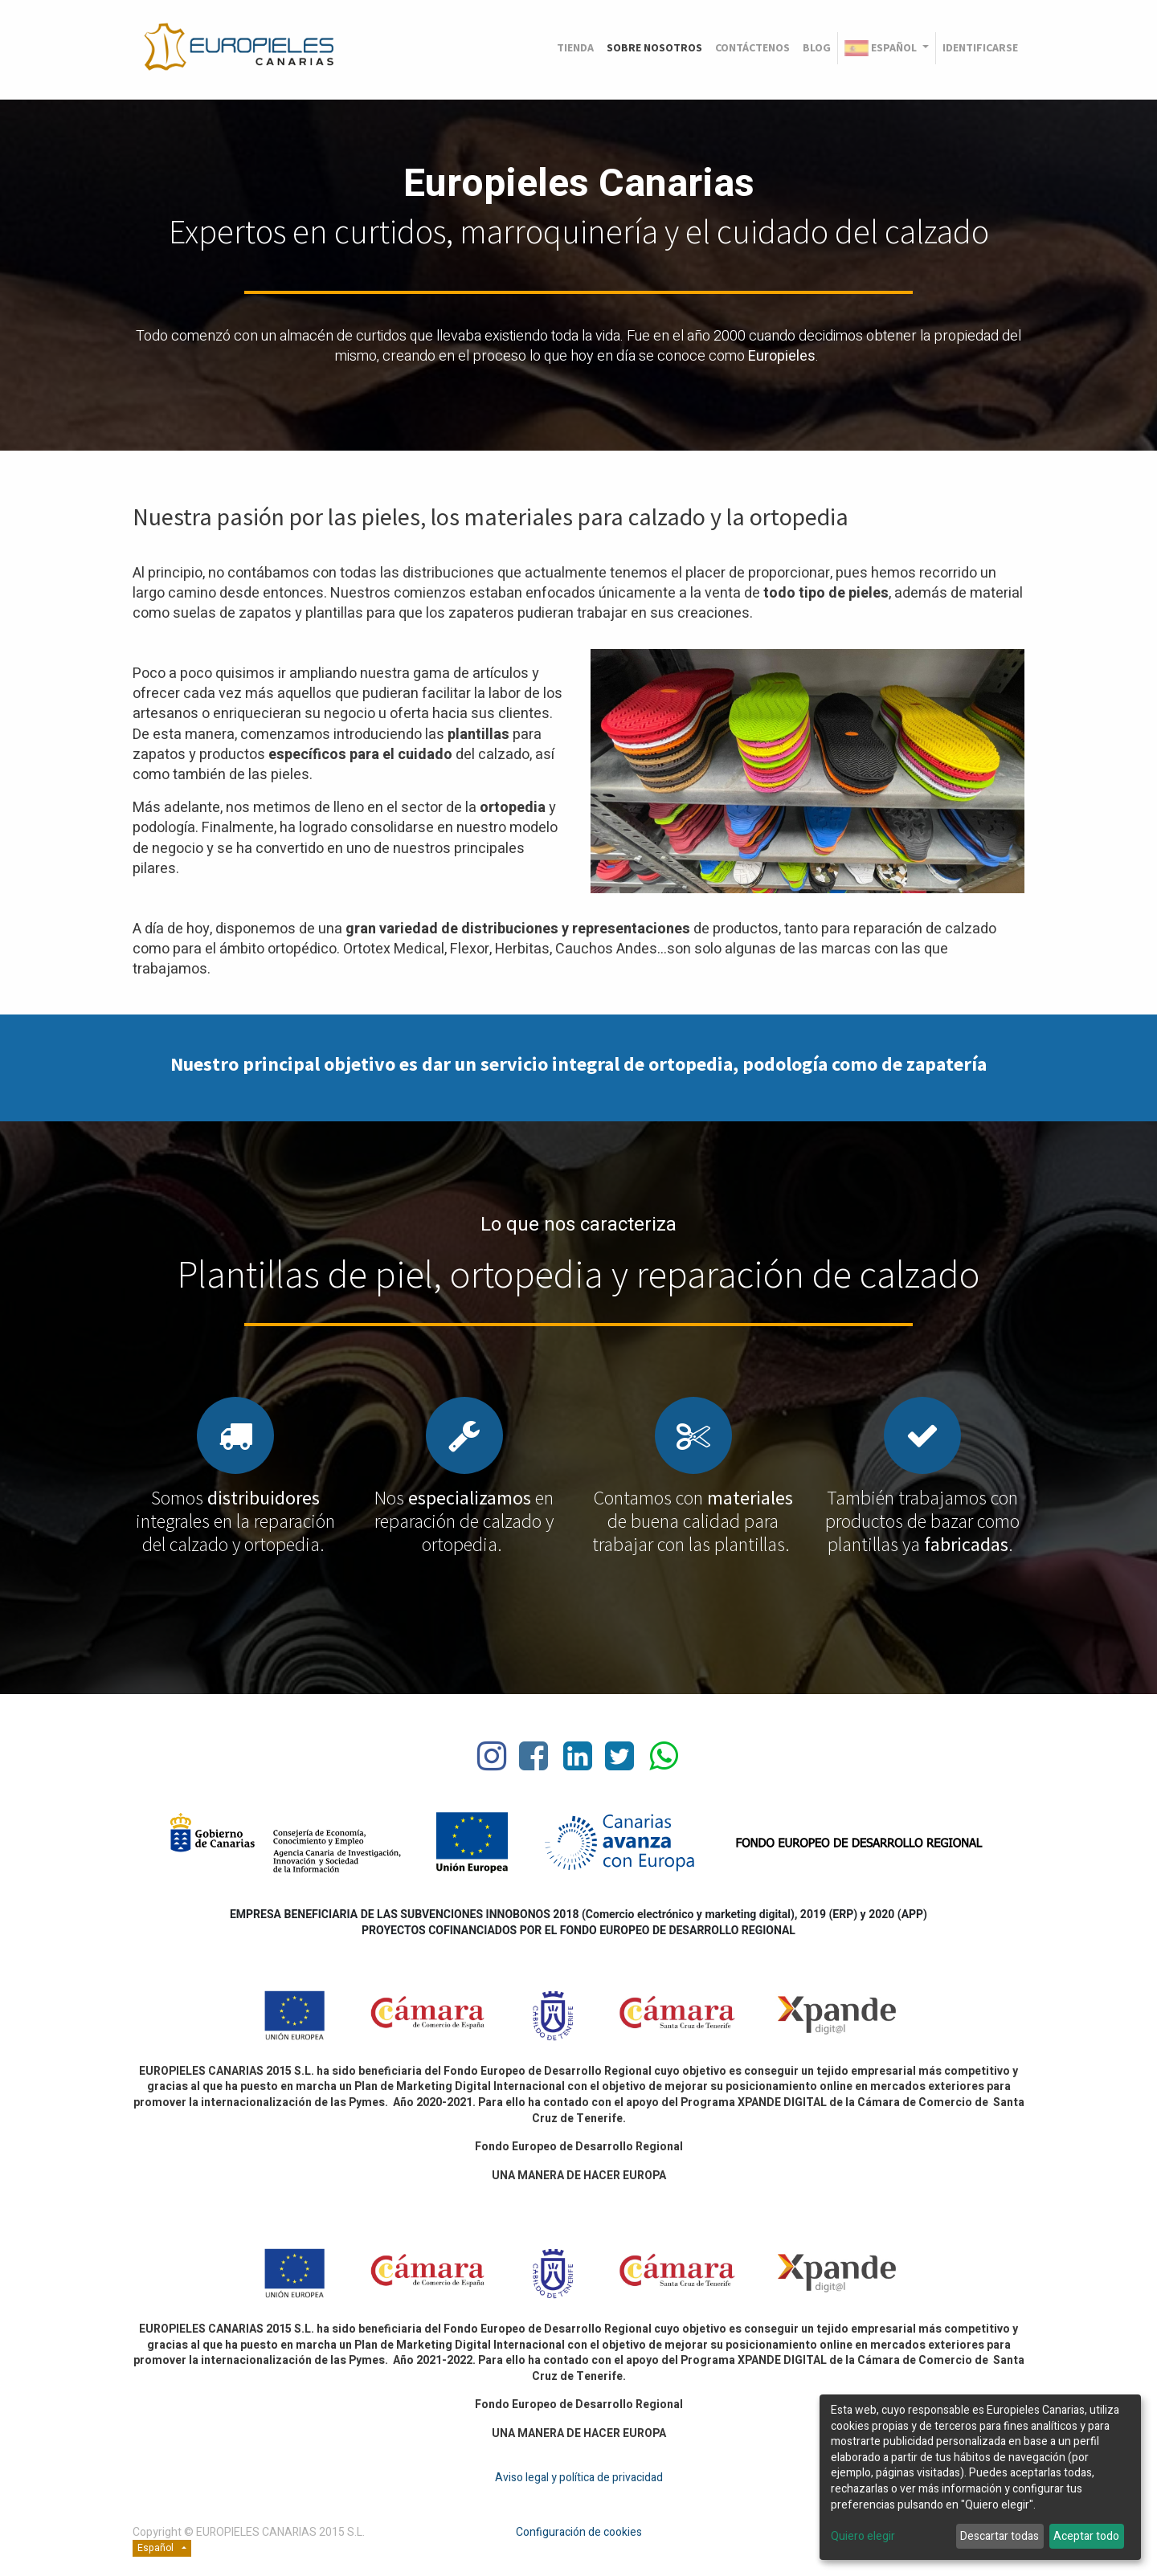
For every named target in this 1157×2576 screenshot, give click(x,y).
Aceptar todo (1086, 2536)
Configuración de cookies (579, 2532)
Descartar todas (999, 2536)
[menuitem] (575, 48)
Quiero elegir (863, 2537)
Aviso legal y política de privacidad (579, 2477)
